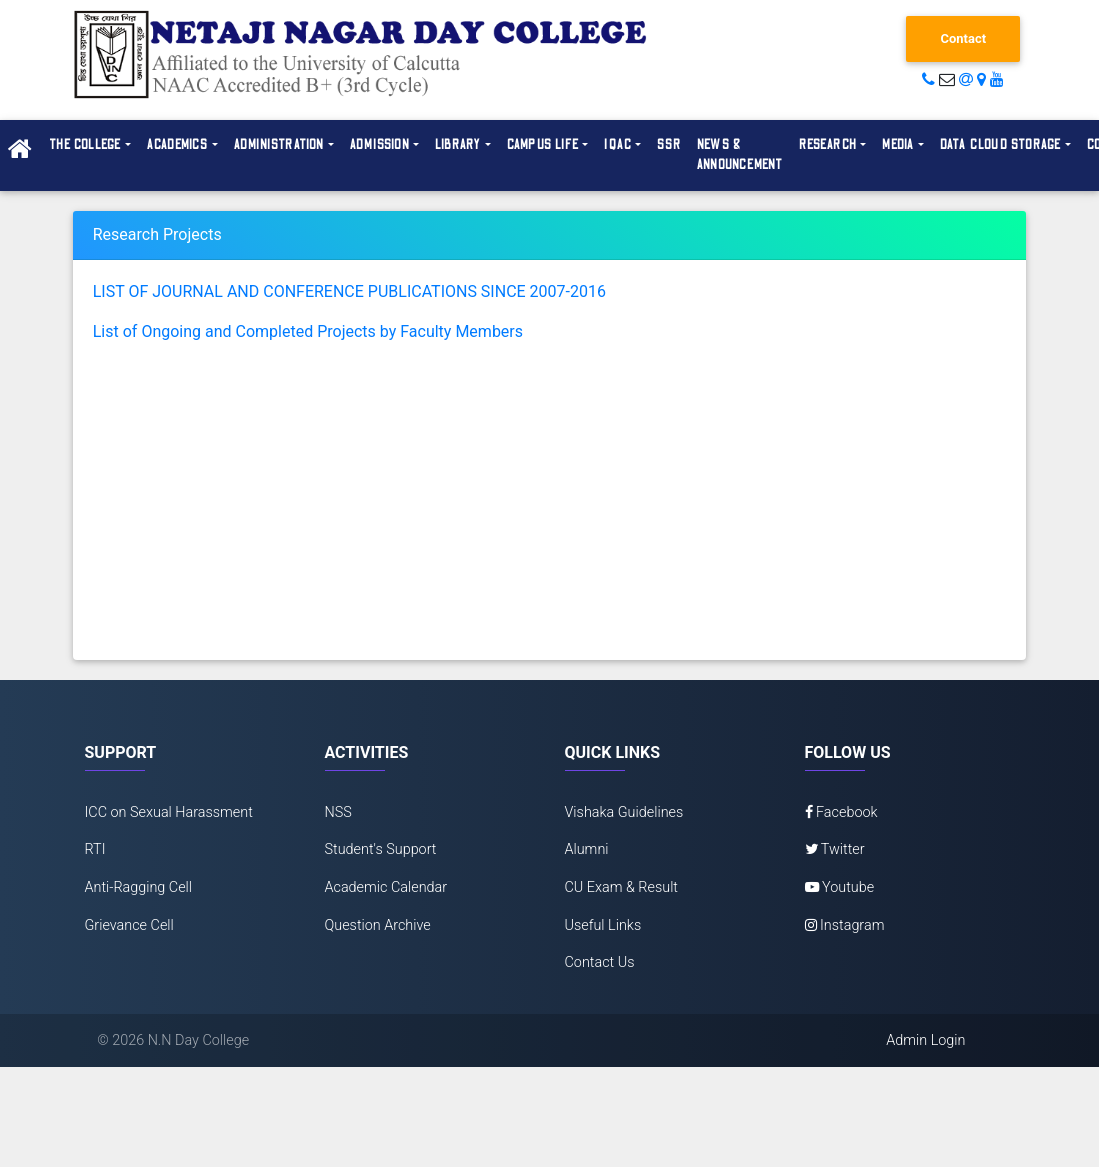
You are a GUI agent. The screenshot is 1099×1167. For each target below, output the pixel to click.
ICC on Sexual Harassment (169, 812)
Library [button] (458, 145)
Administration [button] (279, 145)
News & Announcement (740, 155)
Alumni (587, 849)
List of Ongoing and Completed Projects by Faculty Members (308, 331)
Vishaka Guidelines (624, 812)
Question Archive (378, 925)
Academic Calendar (386, 887)
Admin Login (925, 1040)
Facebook (841, 812)
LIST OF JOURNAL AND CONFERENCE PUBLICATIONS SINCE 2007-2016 (349, 291)
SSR (669, 145)
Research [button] (828, 145)
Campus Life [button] (543, 145)
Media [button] (898, 145)
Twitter (835, 849)
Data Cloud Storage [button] (1000, 145)
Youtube (840, 887)
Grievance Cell (129, 925)
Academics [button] (178, 145)
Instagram (845, 925)
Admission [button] (380, 145)
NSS (338, 812)
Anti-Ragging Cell (139, 887)
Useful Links (603, 925)
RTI (95, 849)
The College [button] (85, 145)
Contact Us (600, 962)
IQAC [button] (618, 145)
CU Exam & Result (622, 887)
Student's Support (381, 849)
